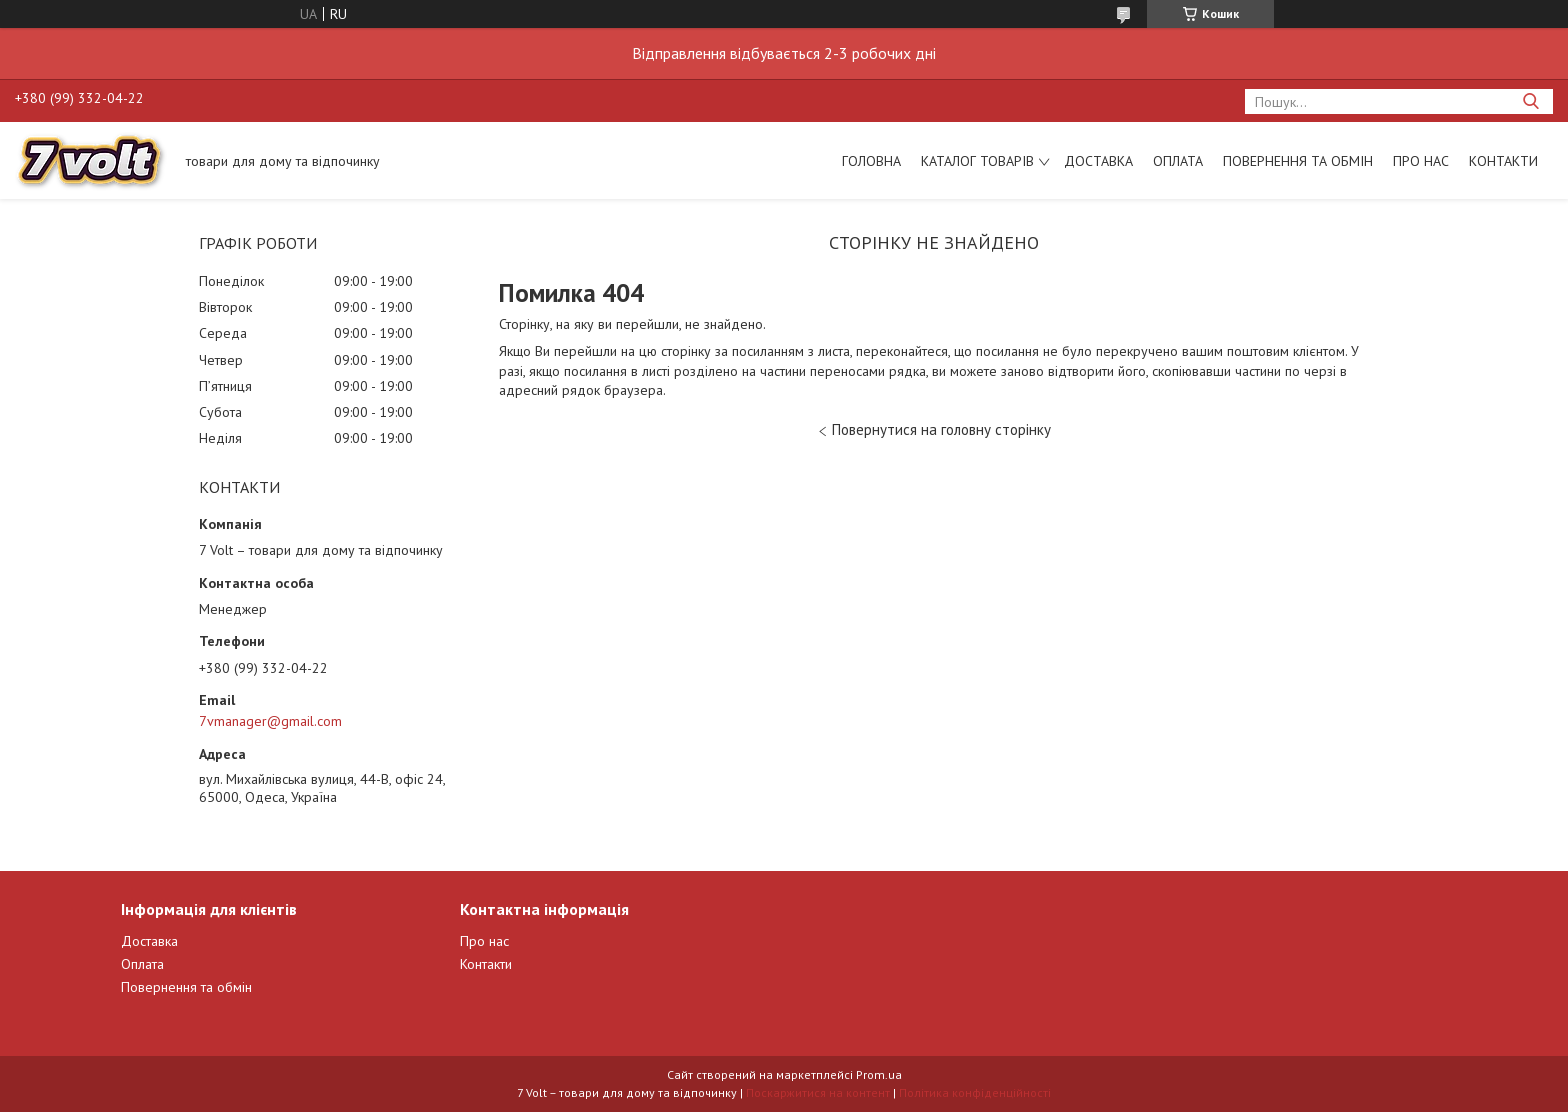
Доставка (1098, 161)
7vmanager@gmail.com (270, 721)
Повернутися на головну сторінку (941, 429)
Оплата (1178, 161)
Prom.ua (879, 1074)
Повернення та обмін (1298, 161)
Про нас (1421, 161)
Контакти (1503, 161)
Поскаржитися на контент (818, 1092)
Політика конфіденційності (975, 1092)
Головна (871, 161)
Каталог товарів (977, 161)
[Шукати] (1530, 101)
